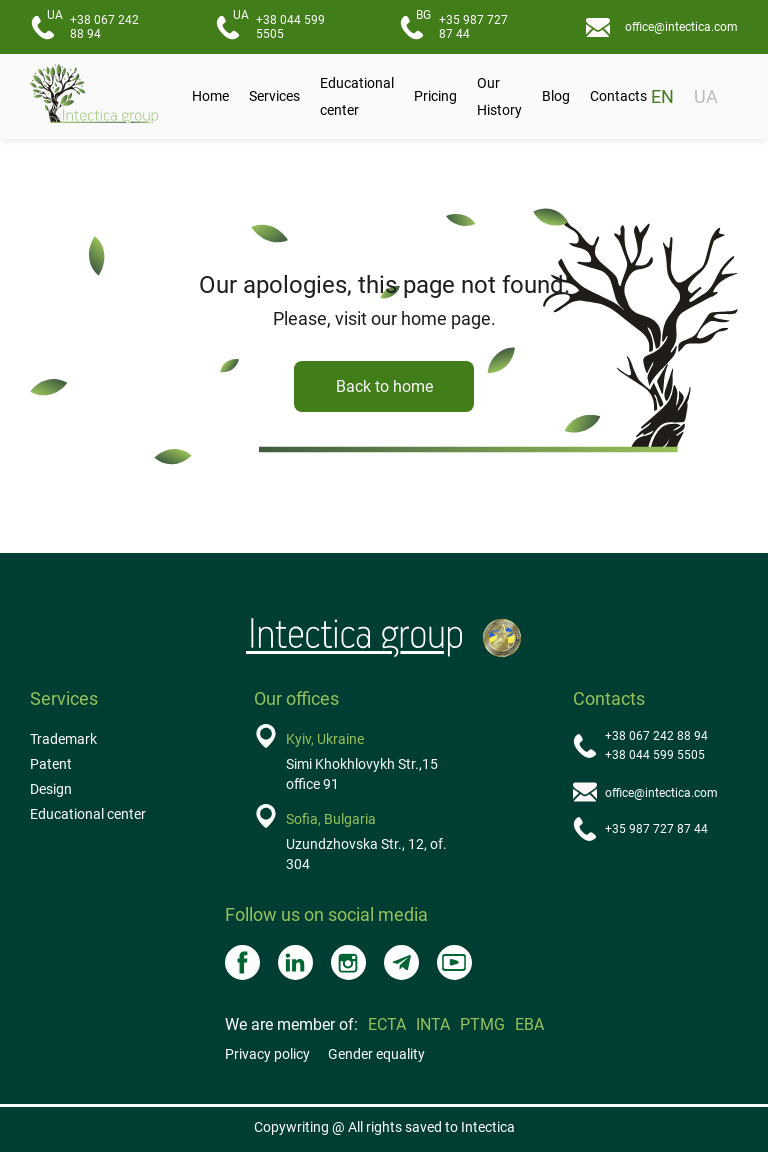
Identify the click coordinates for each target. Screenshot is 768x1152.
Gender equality (376, 1054)
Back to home (384, 386)
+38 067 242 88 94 (93, 24)
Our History (499, 96)
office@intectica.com (681, 27)
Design (51, 789)
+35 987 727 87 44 (462, 24)
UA (706, 96)
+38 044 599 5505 (279, 24)
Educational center (357, 96)
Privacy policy (267, 1054)
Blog (556, 96)
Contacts (618, 96)
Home (210, 96)
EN (662, 96)
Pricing (435, 96)
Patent (51, 764)
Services (274, 96)
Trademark (63, 739)
